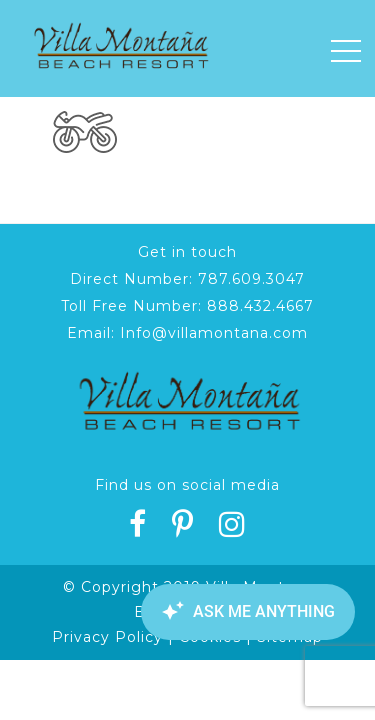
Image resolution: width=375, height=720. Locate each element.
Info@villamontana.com (214, 333)
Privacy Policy (107, 637)
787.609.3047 (251, 279)
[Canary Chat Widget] (245, 612)
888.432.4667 (260, 306)
